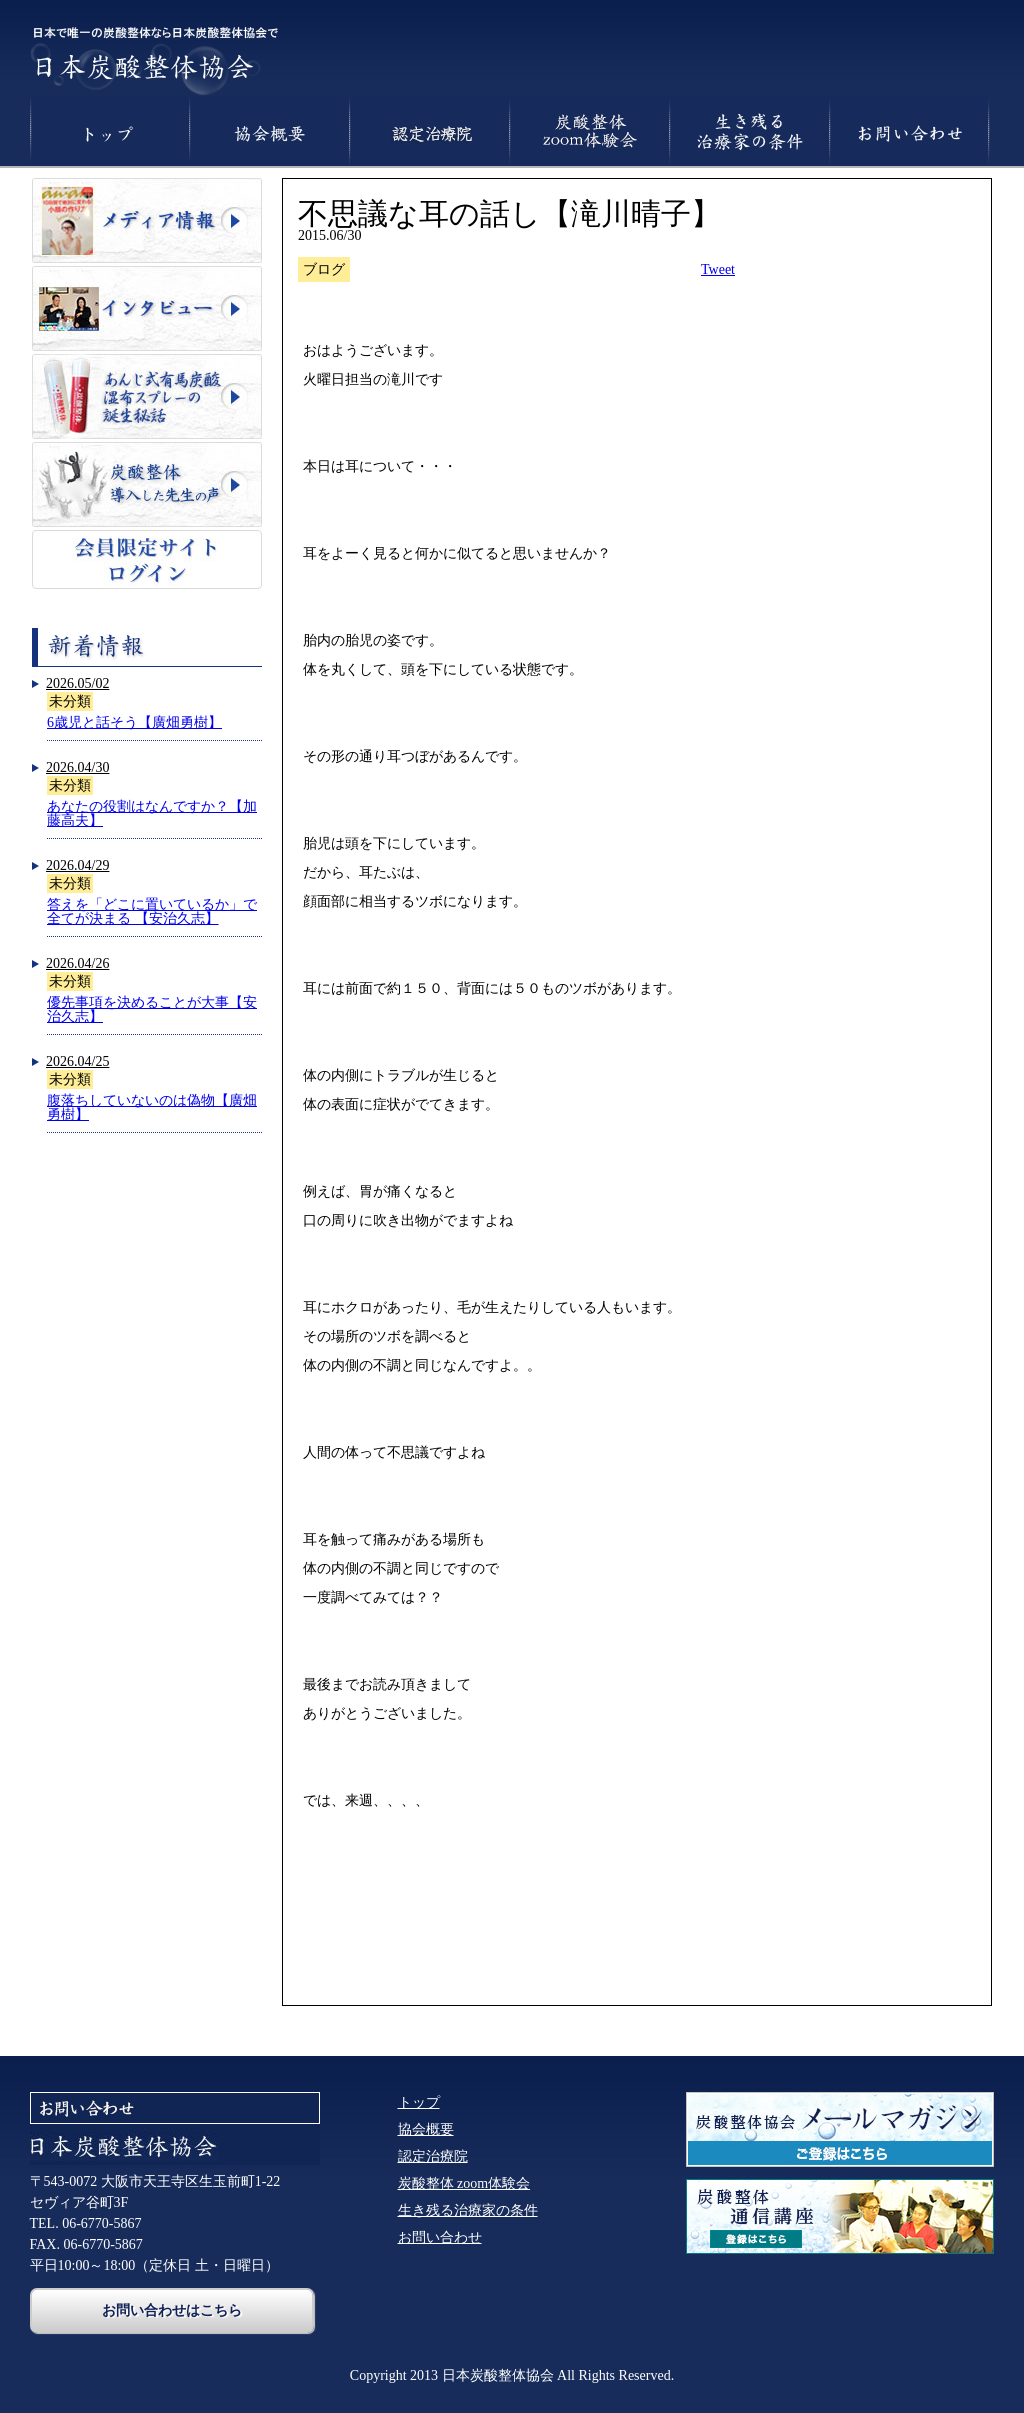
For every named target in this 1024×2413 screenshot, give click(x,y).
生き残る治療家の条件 (468, 2210)
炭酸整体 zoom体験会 (464, 2183)
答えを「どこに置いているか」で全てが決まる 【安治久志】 (152, 911)
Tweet (718, 269)
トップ (419, 2102)
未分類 (70, 701)
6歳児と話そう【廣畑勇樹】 (134, 722)
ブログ (324, 269)
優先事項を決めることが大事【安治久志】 (152, 1009)
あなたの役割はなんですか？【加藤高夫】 (152, 813)
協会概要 (426, 2129)
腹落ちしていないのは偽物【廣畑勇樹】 (152, 1107)
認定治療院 (433, 2156)
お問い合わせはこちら (172, 2310)
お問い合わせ (440, 2237)
